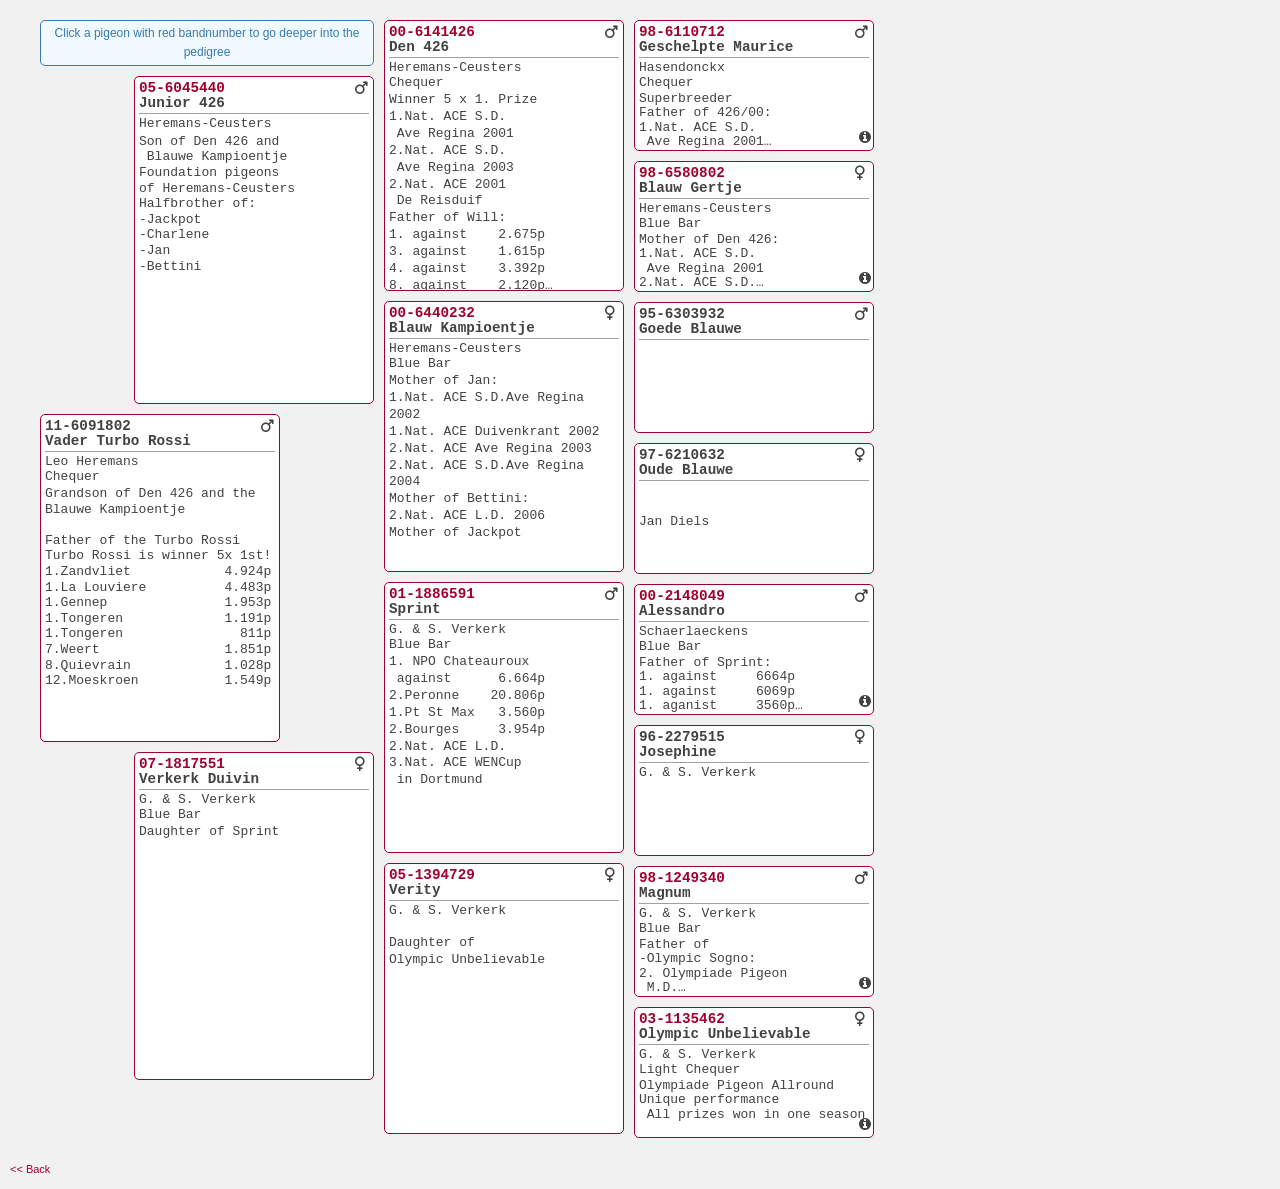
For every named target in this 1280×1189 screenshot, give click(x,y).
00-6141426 (432, 32)
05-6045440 (182, 88)
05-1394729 (432, 875)
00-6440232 (432, 313)
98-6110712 (682, 32)
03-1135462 (682, 1019)
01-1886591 (432, 594)
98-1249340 (682, 878)
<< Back (30, 1169)
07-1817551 (182, 764)
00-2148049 (682, 596)
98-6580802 (682, 173)
